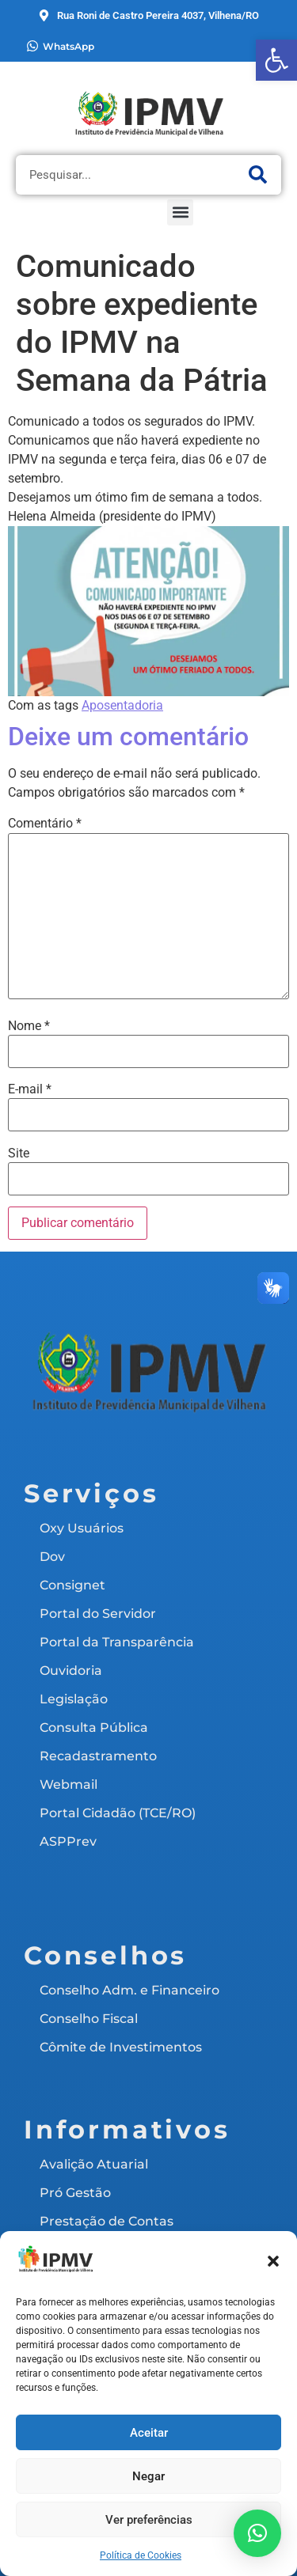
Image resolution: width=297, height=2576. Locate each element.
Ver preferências (148, 2520)
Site (18, 1153)
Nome (29, 1026)
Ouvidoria (71, 1670)
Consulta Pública (94, 1727)
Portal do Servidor (98, 1613)
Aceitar (149, 2433)
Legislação (74, 1699)
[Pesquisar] (257, 175)
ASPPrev (68, 1841)
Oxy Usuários (82, 1528)
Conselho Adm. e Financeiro (129, 1990)
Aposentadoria (122, 705)
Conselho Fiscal (89, 2018)
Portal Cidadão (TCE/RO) (118, 1812)
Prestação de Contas (106, 2221)
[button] (276, 60)
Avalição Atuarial (94, 2164)
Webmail (68, 1784)
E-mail (29, 1089)
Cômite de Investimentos (121, 2047)
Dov (52, 1556)
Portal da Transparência (117, 1642)
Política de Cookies (140, 2555)
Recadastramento (98, 1755)
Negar (148, 2476)
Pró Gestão (75, 2192)
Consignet (72, 1585)
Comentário (45, 823)
